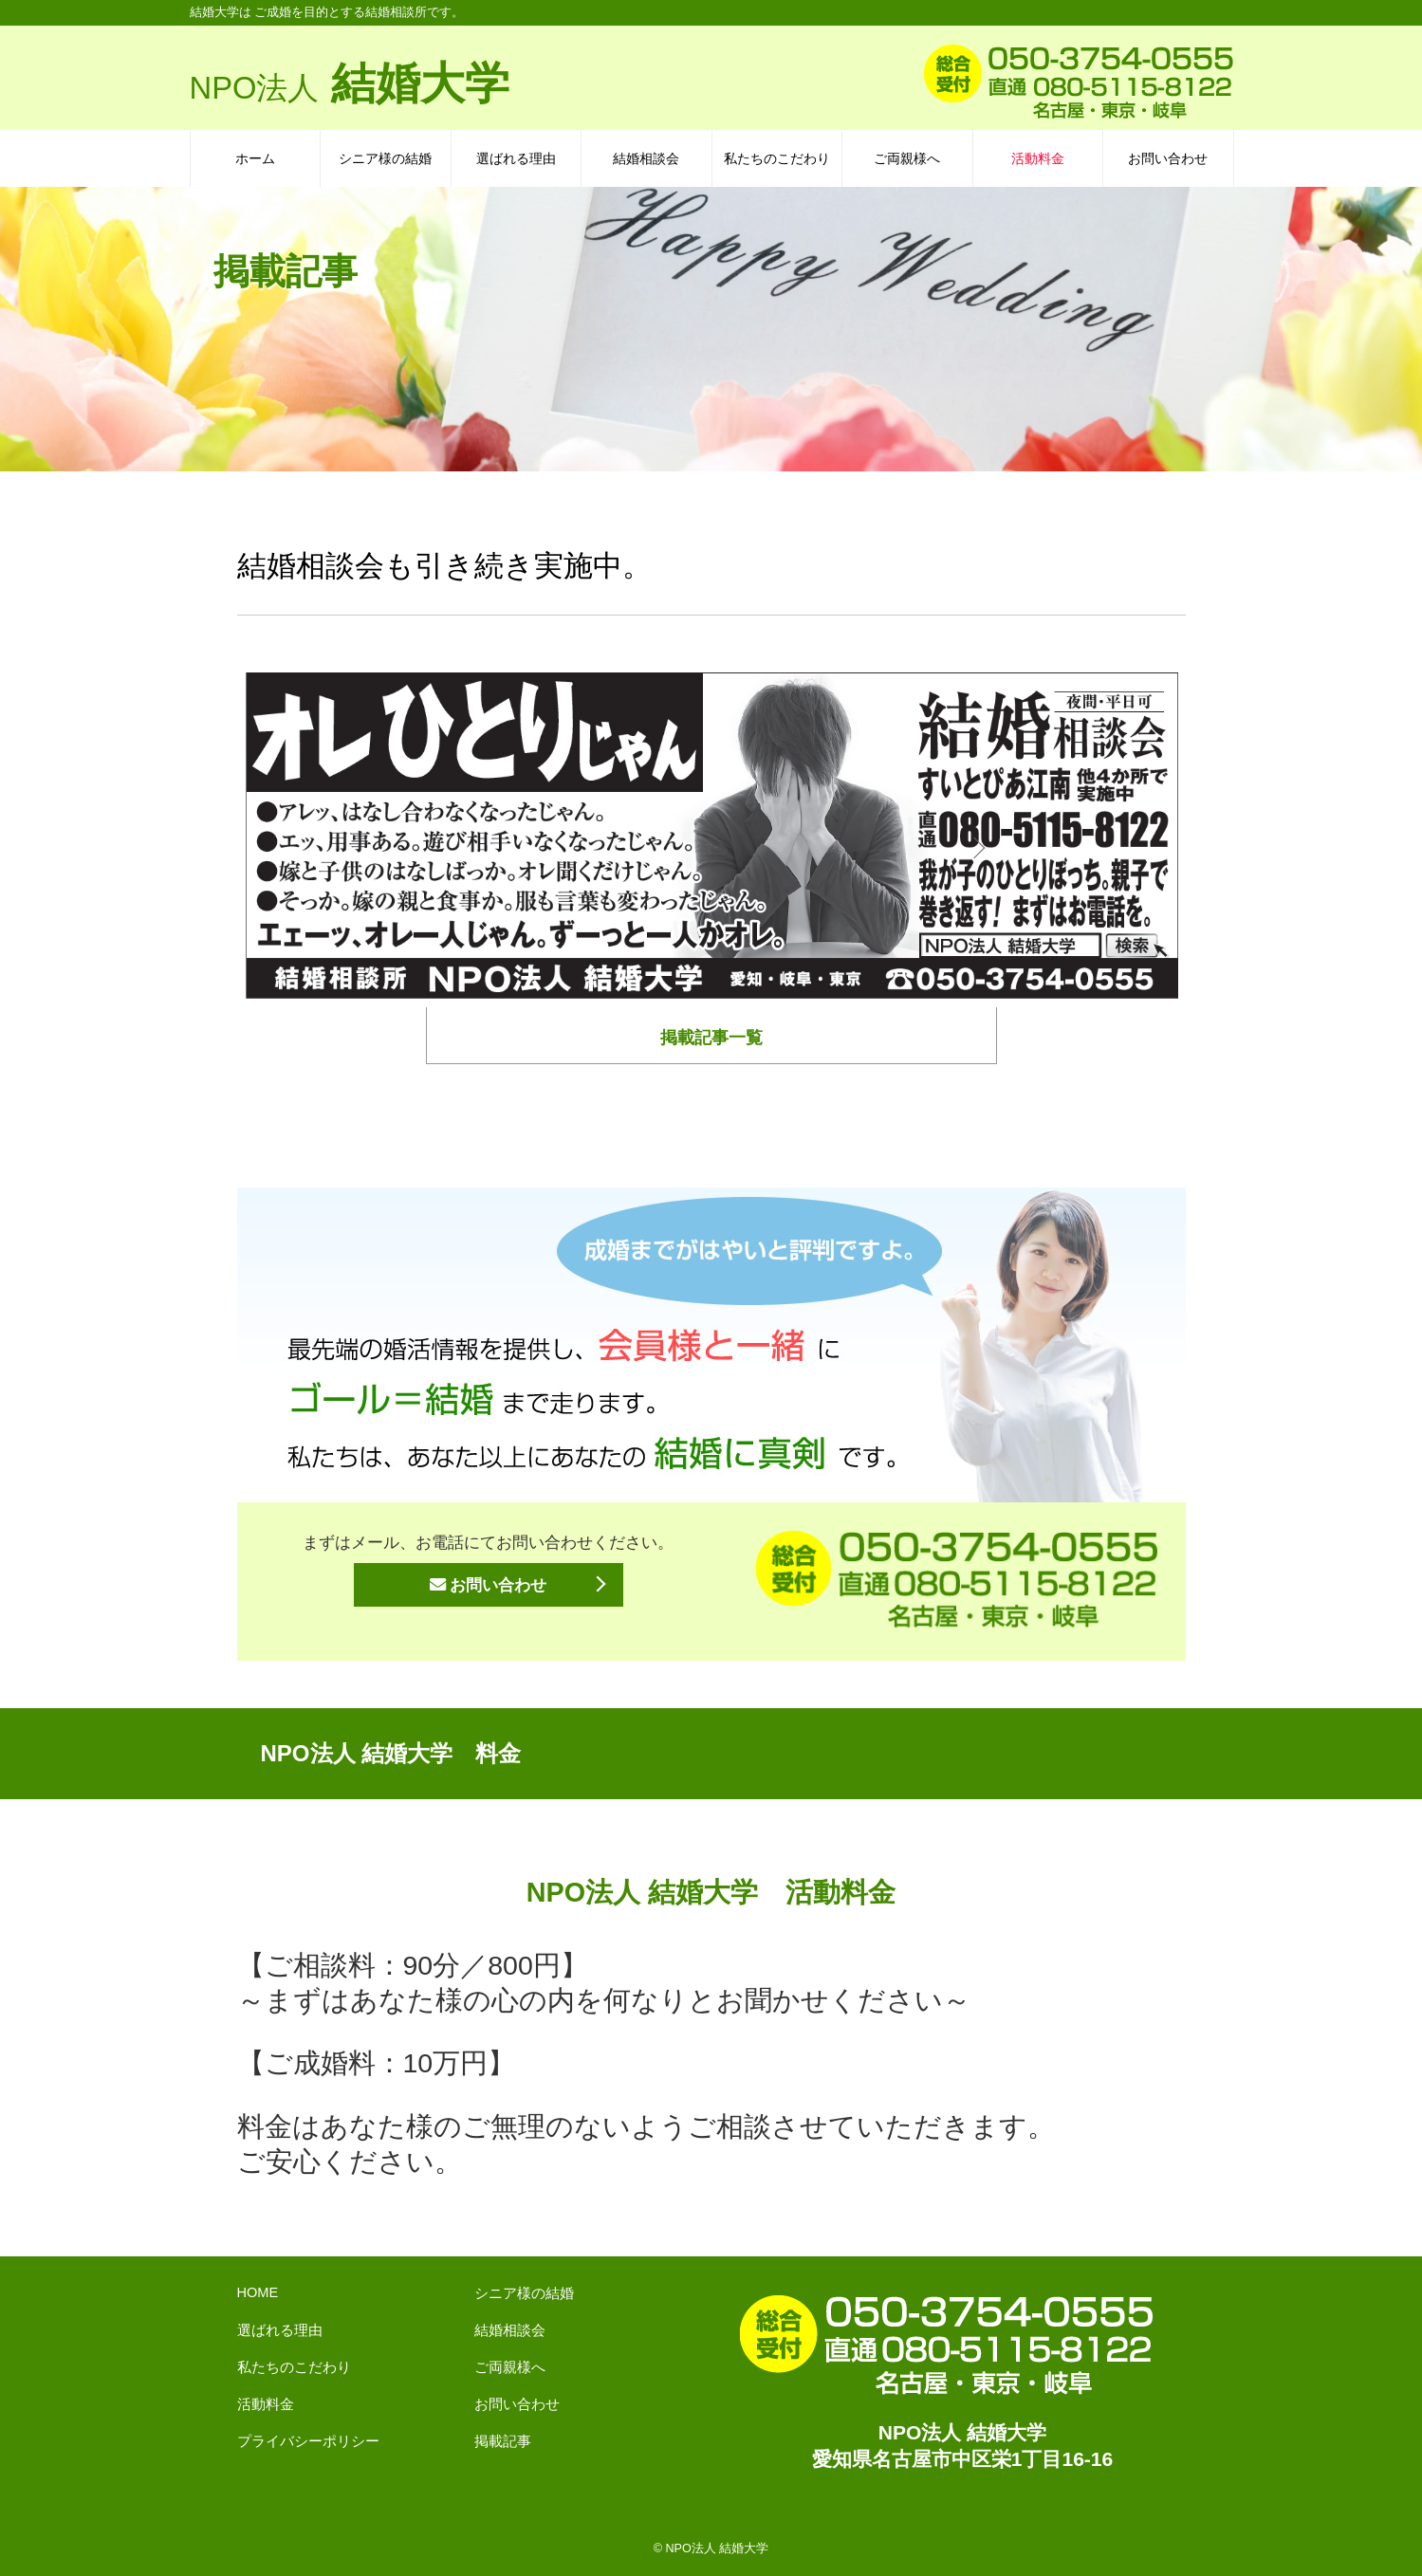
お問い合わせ (1168, 158)
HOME (258, 2292)
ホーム (255, 158)
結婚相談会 (646, 158)
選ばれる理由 (516, 158)
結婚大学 (350, 83)
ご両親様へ (907, 158)
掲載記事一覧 (711, 1037)
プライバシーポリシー (308, 2441)
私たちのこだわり (777, 158)
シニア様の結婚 (385, 158)
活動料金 (1037, 158)
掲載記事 (502, 2441)
